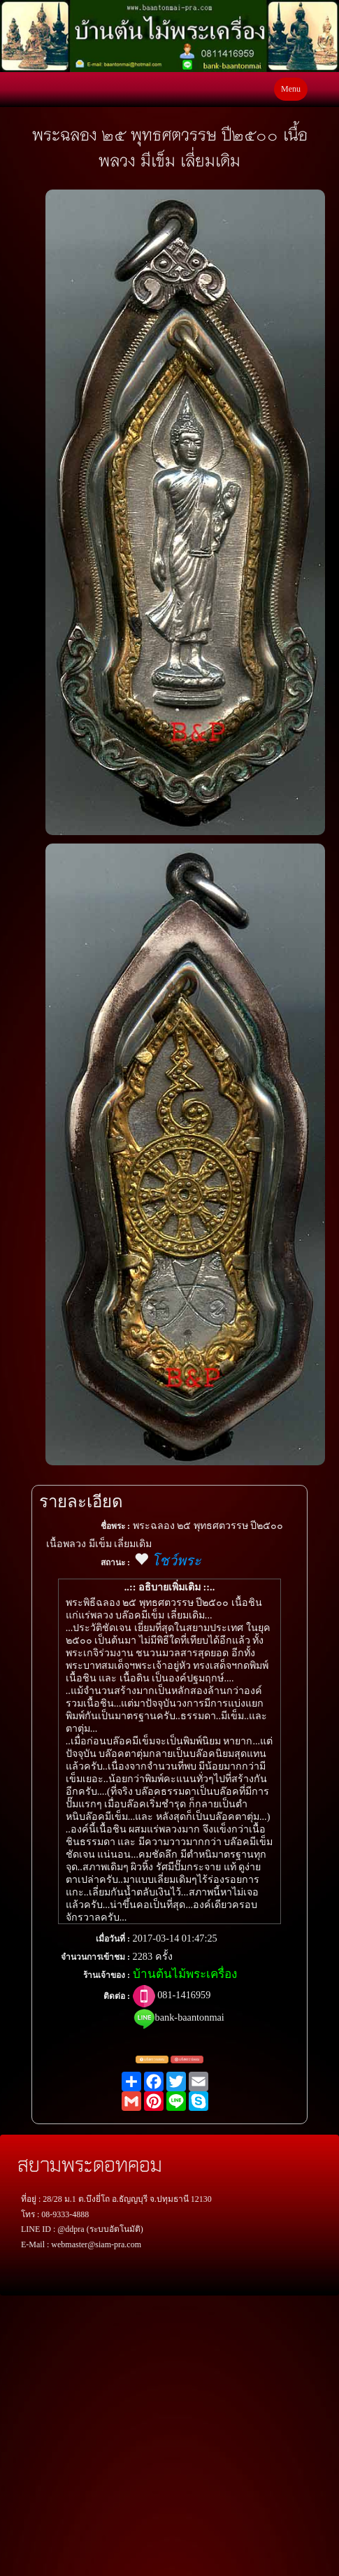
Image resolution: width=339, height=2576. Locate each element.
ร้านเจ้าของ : (106, 1975)
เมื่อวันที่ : (113, 1939)
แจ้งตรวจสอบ (152, 2060)
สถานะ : (115, 1562)
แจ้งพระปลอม (187, 2060)
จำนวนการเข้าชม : (95, 1957)
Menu (291, 89)
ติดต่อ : (116, 1996)
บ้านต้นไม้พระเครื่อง (185, 1974)
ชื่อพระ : (115, 1526)
